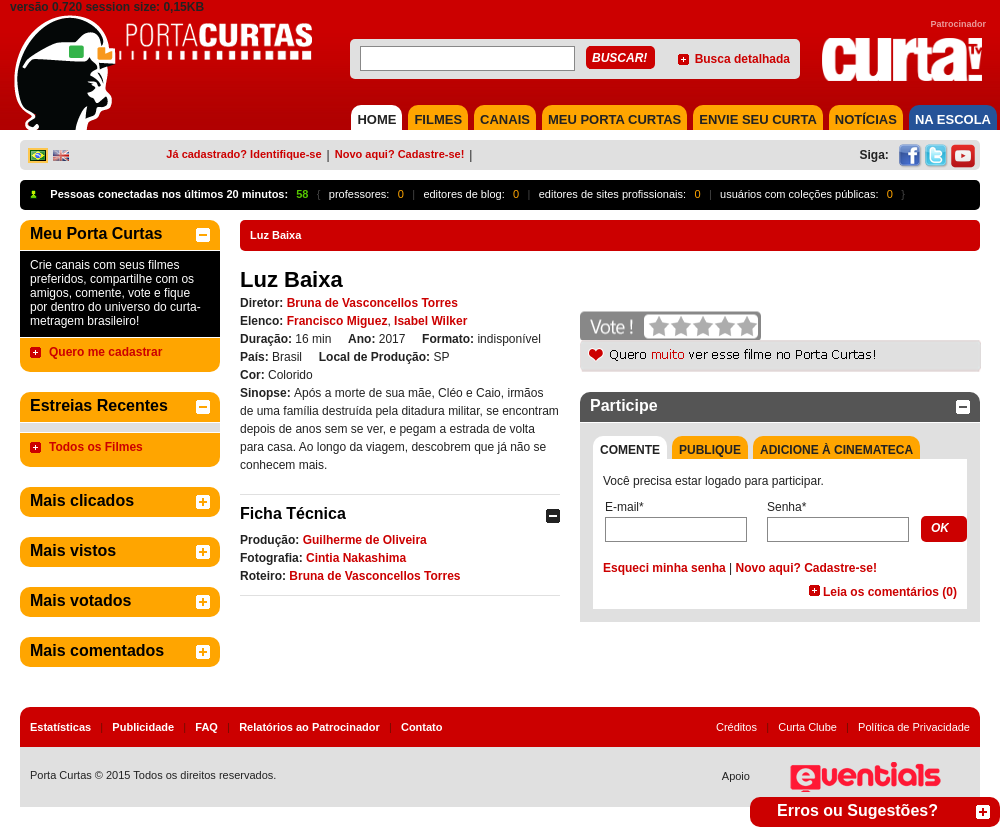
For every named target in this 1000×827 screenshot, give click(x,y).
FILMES (438, 119)
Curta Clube (807, 727)
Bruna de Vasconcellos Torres (372, 303)
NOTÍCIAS (866, 119)
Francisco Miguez (337, 321)
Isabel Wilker (430, 321)
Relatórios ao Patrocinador (309, 727)
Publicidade (143, 727)
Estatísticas (60, 727)
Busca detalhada (742, 59)
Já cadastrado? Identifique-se (243, 154)
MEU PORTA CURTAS (614, 119)
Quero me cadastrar (105, 352)
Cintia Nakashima (356, 558)
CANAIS (505, 119)
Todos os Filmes (96, 447)
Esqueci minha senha (664, 568)
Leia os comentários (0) (890, 592)
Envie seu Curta (758, 119)
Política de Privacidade (914, 727)
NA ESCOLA (953, 119)
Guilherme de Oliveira (365, 540)
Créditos (736, 727)
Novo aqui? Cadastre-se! (400, 154)
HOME (376, 119)
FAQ (206, 727)
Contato (422, 727)
